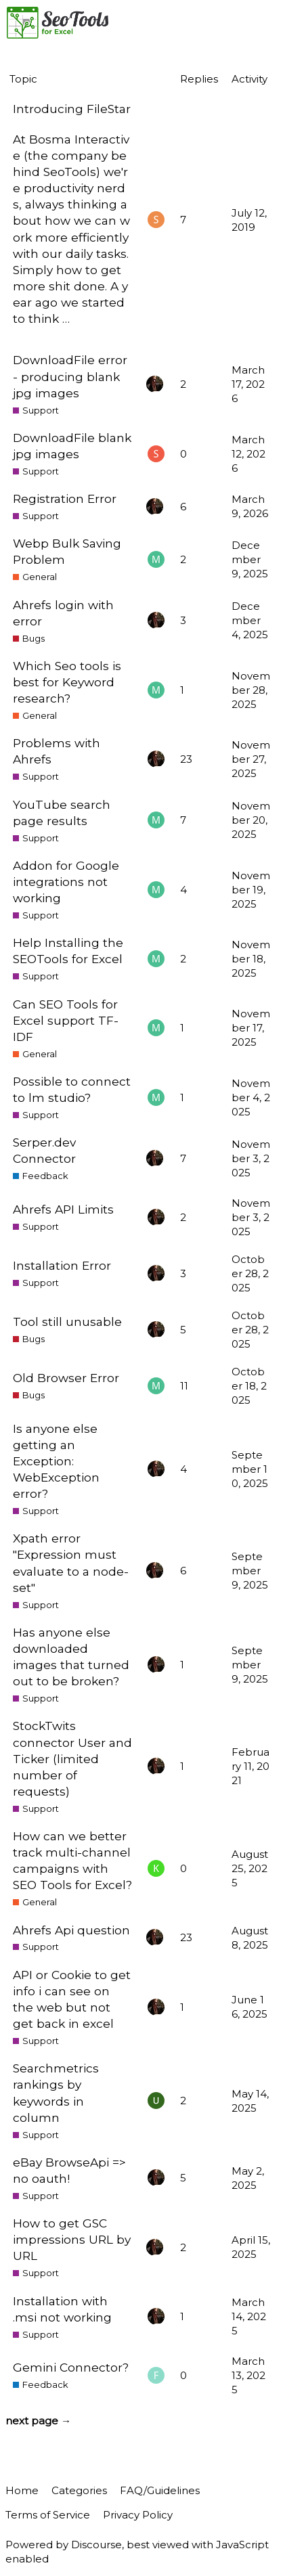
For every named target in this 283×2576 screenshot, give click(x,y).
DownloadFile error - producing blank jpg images (70, 376)
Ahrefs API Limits (63, 1209)
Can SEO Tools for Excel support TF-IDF (65, 1020)
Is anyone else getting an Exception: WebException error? (56, 1461)
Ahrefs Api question (71, 1930)
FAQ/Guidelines (160, 2490)
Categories (79, 2490)
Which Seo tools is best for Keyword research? (67, 682)
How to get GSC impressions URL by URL (72, 2239)
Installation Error (62, 1265)
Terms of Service (47, 2514)
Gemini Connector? (71, 2367)
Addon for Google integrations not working (66, 881)
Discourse (96, 2544)
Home (22, 2490)
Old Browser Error (66, 1378)
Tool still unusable (67, 1321)
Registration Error (64, 498)
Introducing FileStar (72, 109)
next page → (38, 2420)
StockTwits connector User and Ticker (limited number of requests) (72, 1758)
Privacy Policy (138, 2514)
